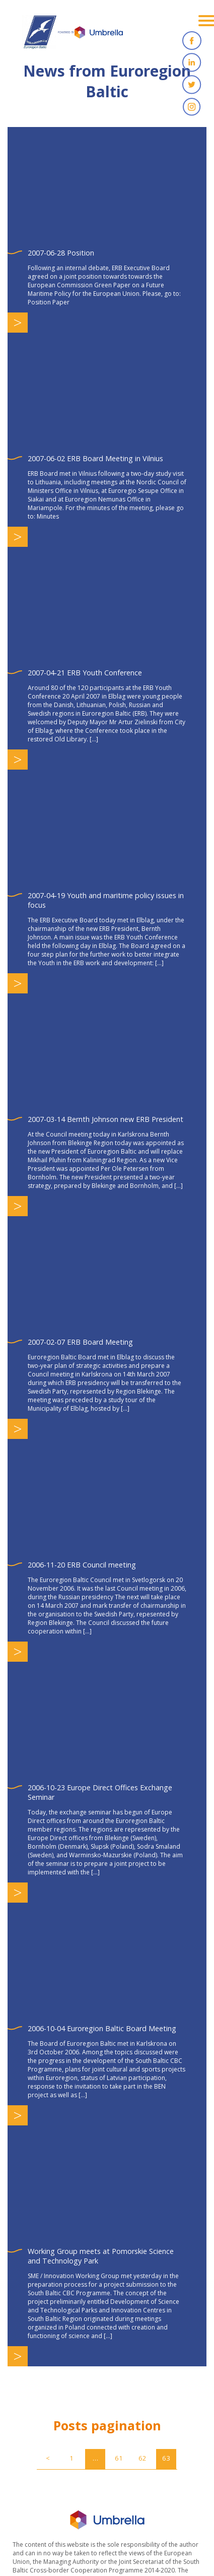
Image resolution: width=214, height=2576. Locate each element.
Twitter (192, 85)
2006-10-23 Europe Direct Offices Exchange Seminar (100, 1792)
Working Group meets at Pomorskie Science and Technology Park (101, 2256)
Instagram (192, 107)
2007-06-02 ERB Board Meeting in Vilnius (95, 458)
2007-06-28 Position (61, 253)
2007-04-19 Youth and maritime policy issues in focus (106, 900)
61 (119, 2458)
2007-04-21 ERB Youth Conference (85, 672)
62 (142, 2458)
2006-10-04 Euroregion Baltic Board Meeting (102, 2028)
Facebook (192, 40)
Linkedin (192, 62)
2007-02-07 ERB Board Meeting (80, 1342)
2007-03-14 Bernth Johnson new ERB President (105, 1119)
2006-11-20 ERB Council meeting (82, 1564)
